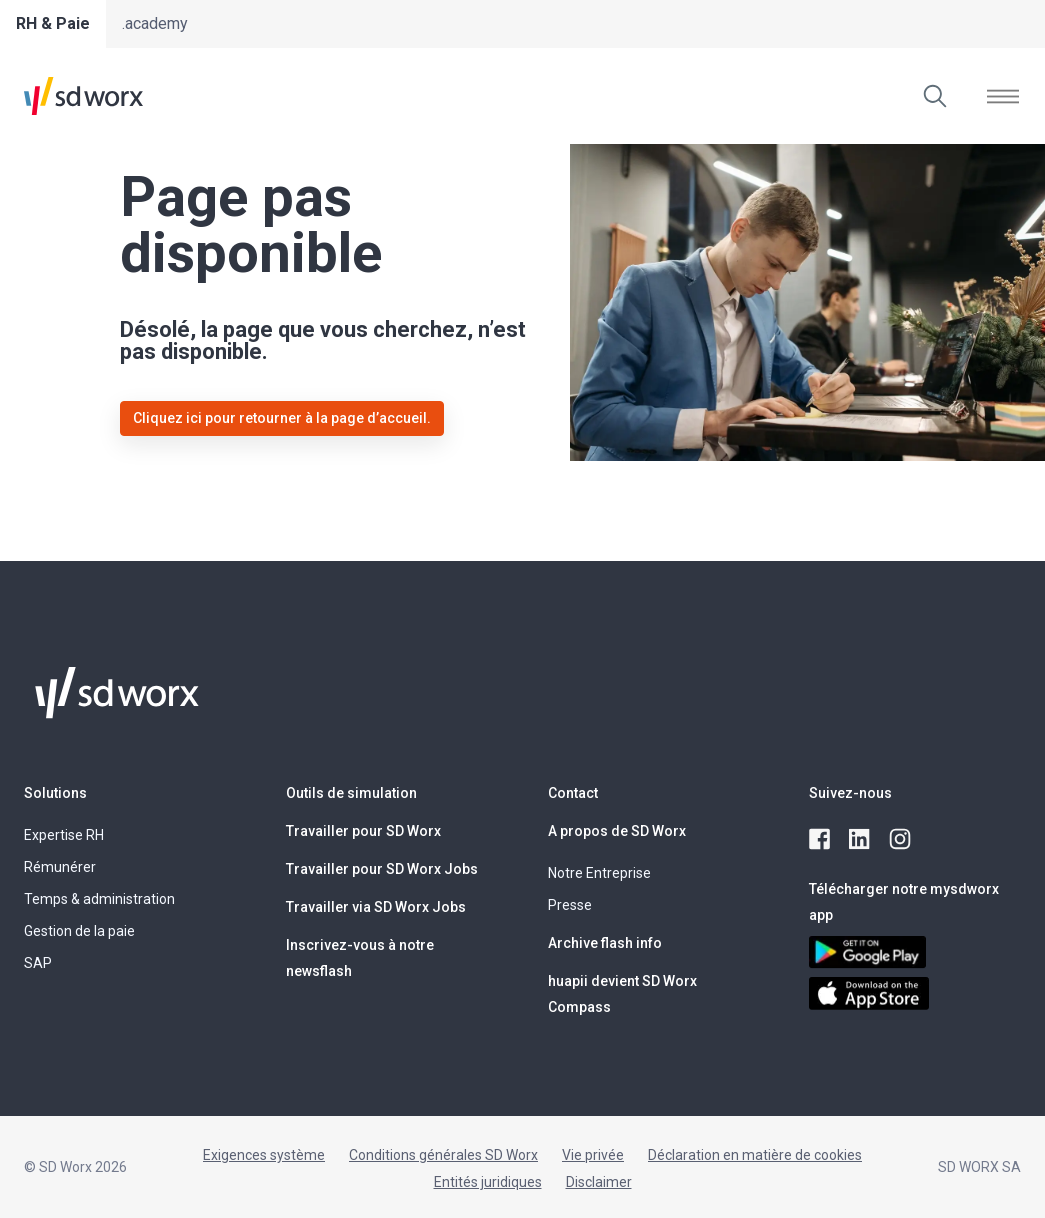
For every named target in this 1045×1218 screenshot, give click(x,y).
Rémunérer (60, 867)
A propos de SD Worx (617, 831)
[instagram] (901, 840)
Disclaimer (599, 1182)
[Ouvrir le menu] (1003, 96)
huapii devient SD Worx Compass (622, 994)
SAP (38, 963)
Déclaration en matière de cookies (755, 1155)
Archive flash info (605, 943)
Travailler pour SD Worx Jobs (382, 869)
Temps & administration (99, 899)
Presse (570, 905)
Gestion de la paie (79, 931)
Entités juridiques (488, 1182)
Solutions (55, 793)
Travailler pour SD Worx (363, 831)
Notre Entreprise (599, 873)
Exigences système (264, 1155)
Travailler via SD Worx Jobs (376, 907)
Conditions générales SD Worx (443, 1155)
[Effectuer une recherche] (935, 96)
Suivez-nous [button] (850, 793)
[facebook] (821, 840)
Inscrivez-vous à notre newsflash (360, 958)
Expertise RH (64, 835)
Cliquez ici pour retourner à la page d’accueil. (282, 418)
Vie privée (593, 1155)
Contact (573, 793)
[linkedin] (861, 840)
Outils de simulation (351, 793)
